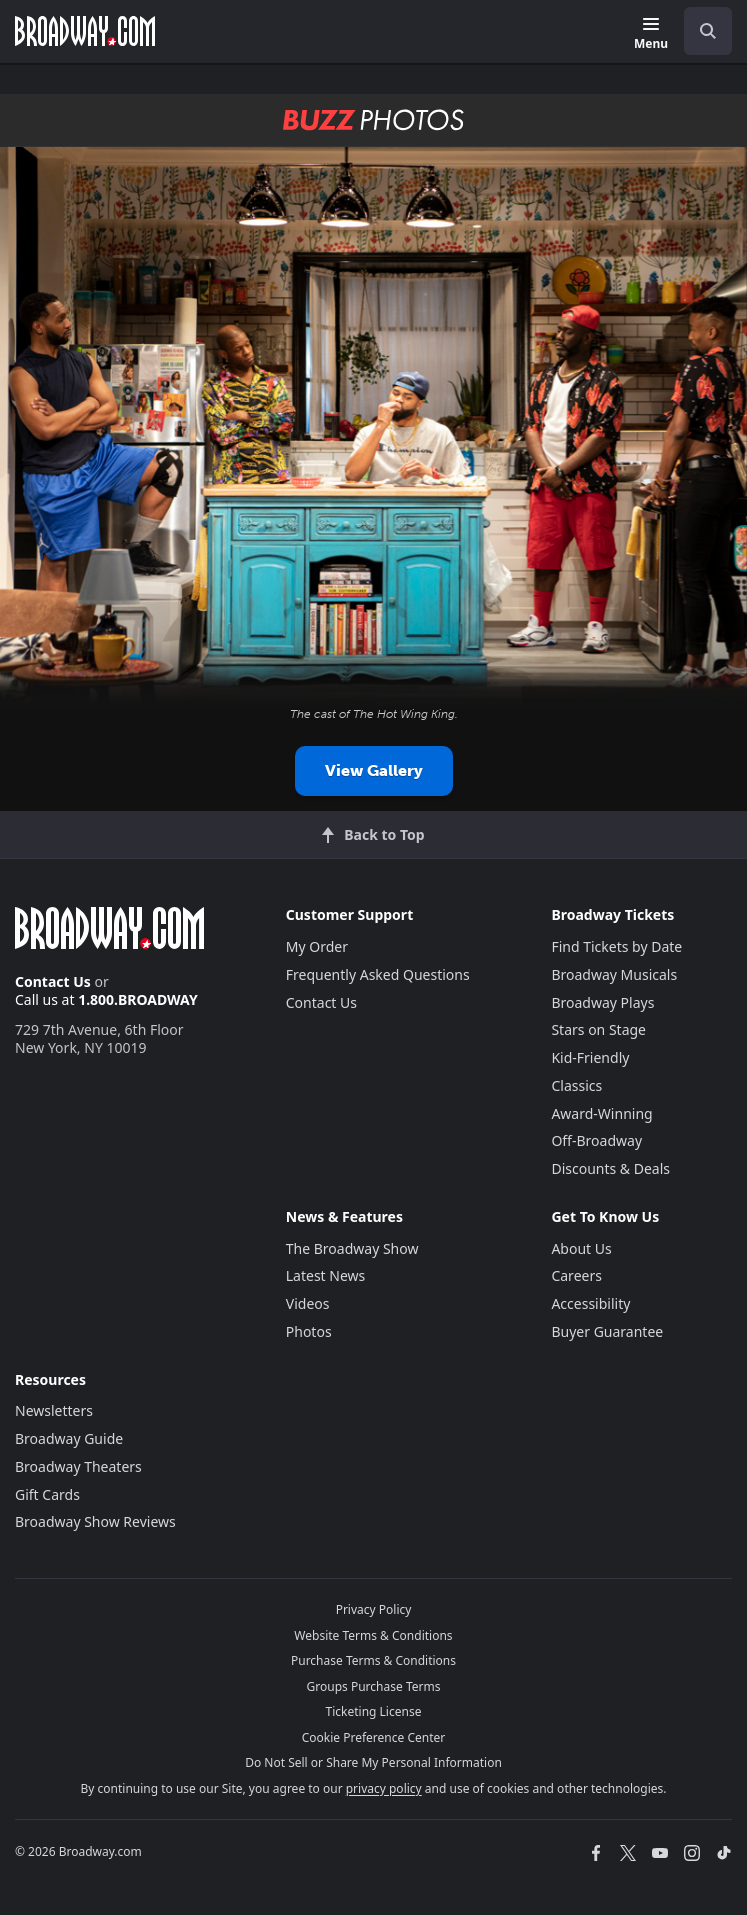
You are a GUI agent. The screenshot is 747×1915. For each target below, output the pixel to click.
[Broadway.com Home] (85, 31)
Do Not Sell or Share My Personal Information (373, 1762)
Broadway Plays (602, 1002)
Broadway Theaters (78, 1466)
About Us (581, 1248)
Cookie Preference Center (374, 1737)
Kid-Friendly (590, 1057)
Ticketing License (374, 1711)
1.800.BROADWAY (138, 999)
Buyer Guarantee (607, 1331)
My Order (317, 946)
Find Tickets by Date (616, 946)
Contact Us (53, 981)
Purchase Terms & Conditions (373, 1660)
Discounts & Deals (610, 1168)
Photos (309, 1331)
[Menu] (651, 34)
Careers (576, 1275)
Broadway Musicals (614, 974)
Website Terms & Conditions (373, 1635)
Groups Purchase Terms (374, 1686)
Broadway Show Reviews (95, 1521)
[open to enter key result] (708, 31)
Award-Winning (601, 1113)
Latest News (326, 1275)
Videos (308, 1303)
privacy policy (384, 1788)
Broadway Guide (69, 1438)
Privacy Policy (374, 1609)
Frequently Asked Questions (378, 974)
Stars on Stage (598, 1029)
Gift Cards (47, 1494)
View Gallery (374, 770)
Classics (576, 1085)
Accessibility (590, 1303)
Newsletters (54, 1410)
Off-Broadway (596, 1140)
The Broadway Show (352, 1248)
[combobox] (700, 31)
